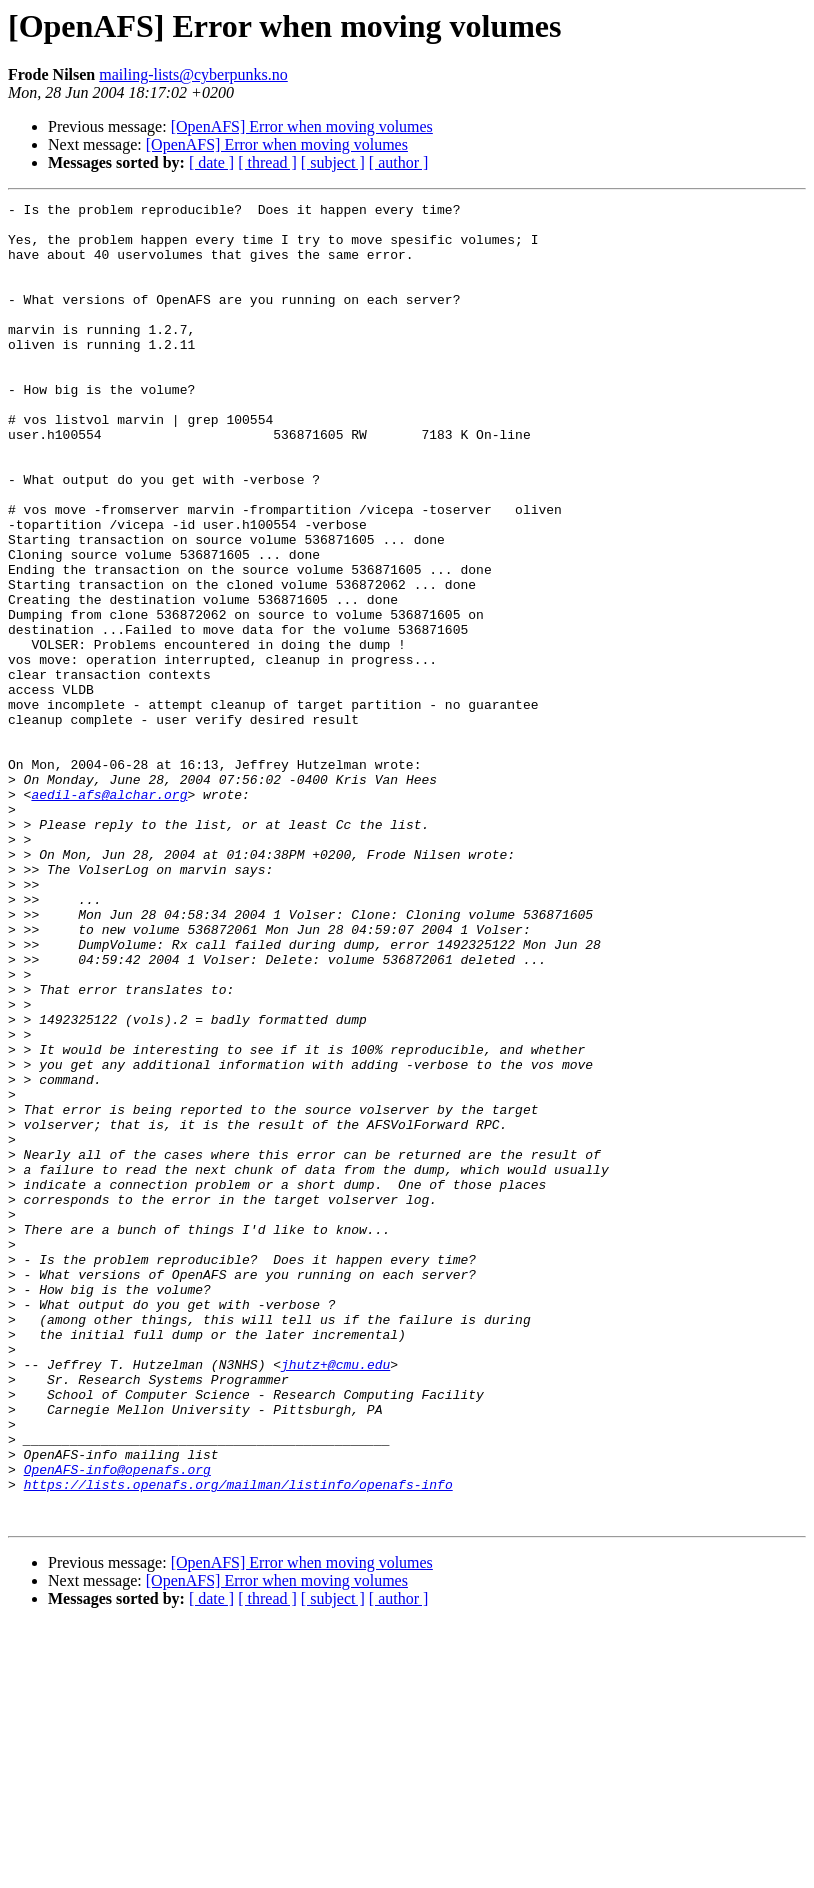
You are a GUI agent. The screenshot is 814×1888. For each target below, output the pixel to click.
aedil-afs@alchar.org (109, 914)
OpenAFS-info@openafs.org (117, 1724)
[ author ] (399, 162)
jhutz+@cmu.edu (335, 1598)
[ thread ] (267, 162)
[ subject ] (333, 162)
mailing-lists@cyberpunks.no (193, 74)
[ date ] (211, 162)
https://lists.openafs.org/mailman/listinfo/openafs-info (238, 1742)
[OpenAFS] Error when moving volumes (302, 126)
